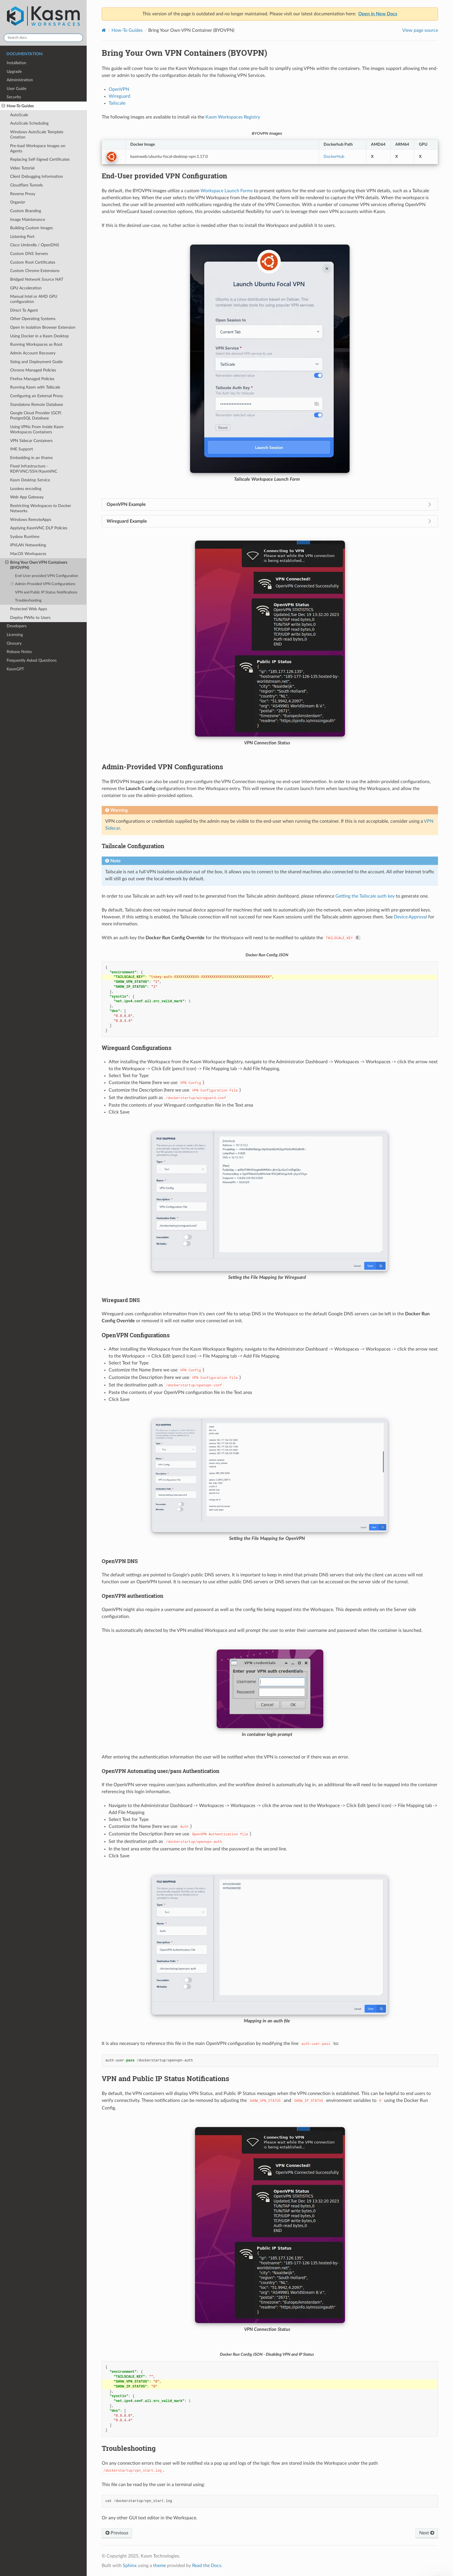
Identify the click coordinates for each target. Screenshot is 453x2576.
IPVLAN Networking (28, 545)
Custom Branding (25, 211)
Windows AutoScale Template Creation (36, 134)
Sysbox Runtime (24, 537)
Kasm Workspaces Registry (232, 117)
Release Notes (19, 652)
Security (14, 97)
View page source (420, 30)
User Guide (16, 88)
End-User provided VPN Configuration (46, 576)
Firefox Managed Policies (32, 379)
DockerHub (334, 156)
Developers (17, 626)
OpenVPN (119, 89)
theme (159, 2565)
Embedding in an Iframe (31, 458)
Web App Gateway (27, 497)
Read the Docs (206, 2565)
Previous (116, 2533)
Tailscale (117, 103)
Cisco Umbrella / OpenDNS (34, 245)
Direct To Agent (24, 310)
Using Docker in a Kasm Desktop (39, 336)
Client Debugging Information (36, 176)
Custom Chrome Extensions (35, 271)
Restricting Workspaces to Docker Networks (40, 508)
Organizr (17, 202)
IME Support (21, 449)
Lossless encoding (25, 489)
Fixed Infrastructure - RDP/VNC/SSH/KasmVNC (33, 469)
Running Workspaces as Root (36, 344)
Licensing (15, 635)
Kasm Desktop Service (30, 480)
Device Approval (410, 917)
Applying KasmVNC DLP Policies (38, 528)
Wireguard (119, 96)
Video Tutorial (22, 168)
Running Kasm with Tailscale (35, 387)
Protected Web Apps (28, 609)
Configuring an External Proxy (36, 396)
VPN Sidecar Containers (31, 441)
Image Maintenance (27, 219)
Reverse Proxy (22, 194)
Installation (16, 63)
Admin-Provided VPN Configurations (43, 584)
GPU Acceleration (26, 288)
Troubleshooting (28, 600)
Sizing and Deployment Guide (36, 362)
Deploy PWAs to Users (30, 617)
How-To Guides (18, 106)
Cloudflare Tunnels (26, 185)
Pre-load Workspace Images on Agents (37, 148)
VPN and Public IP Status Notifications (46, 592)
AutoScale (19, 115)
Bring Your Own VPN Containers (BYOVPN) (36, 565)
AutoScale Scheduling (29, 123)
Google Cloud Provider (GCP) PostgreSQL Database (35, 415)
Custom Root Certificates (32, 262)
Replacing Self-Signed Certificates (40, 159)
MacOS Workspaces (28, 554)
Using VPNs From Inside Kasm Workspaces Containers (37, 429)
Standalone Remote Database (36, 404)
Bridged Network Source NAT (36, 279)
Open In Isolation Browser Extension (42, 327)
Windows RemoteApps (30, 519)
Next (426, 2533)
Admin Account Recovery (32, 353)
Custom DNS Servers (29, 254)
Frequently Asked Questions (32, 660)
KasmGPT (15, 669)
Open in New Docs (377, 14)
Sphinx (130, 2565)
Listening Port (22, 236)
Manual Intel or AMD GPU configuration (33, 299)
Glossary (14, 643)
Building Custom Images (31, 228)
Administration (20, 80)
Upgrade (14, 71)
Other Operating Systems (32, 319)
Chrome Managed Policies (33, 370)
